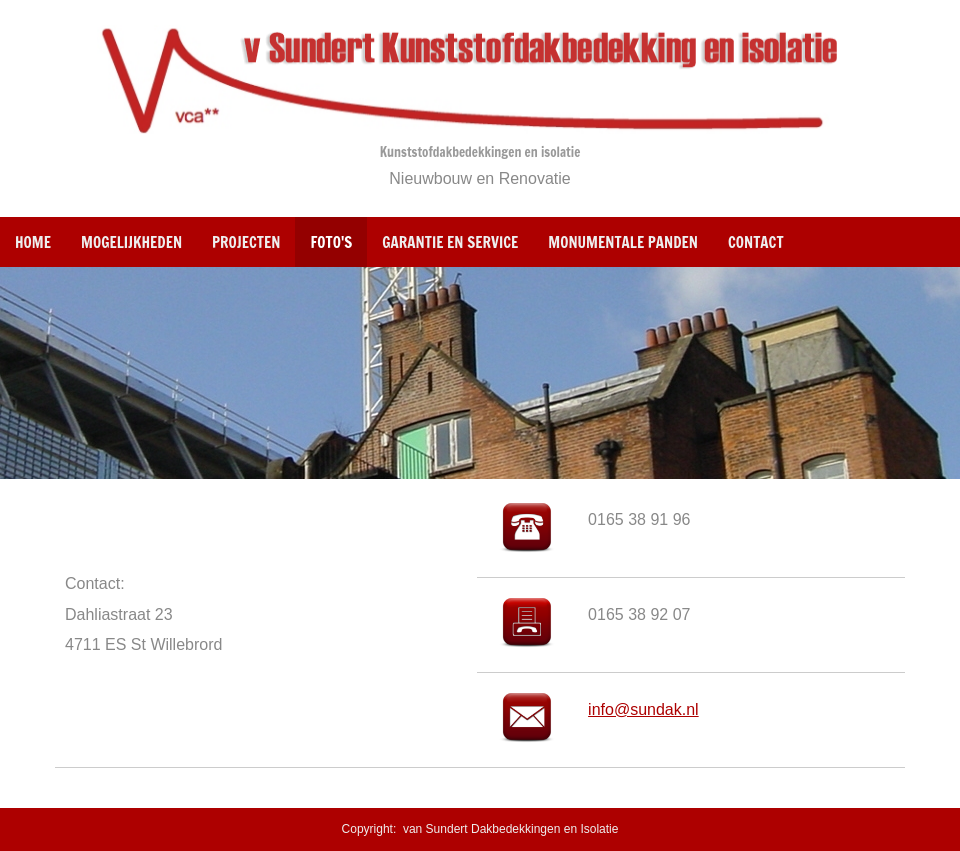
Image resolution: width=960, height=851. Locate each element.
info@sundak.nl (643, 709)
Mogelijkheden (131, 242)
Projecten (246, 242)
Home (33, 242)
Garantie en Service (450, 242)
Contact (756, 242)
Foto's (331, 242)
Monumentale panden (623, 242)
